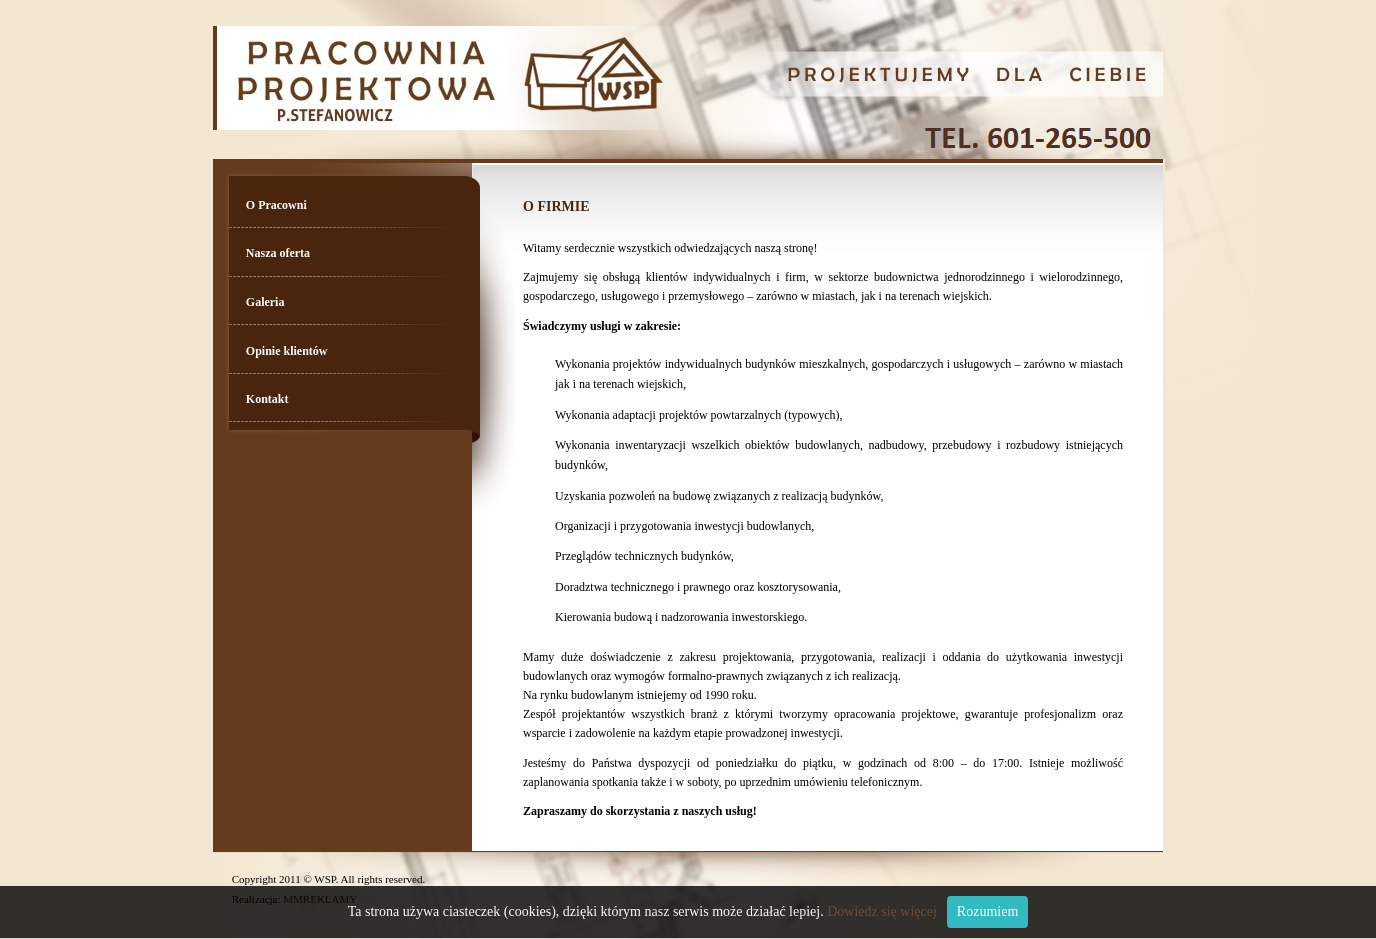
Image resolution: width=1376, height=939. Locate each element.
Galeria (265, 302)
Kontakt (267, 399)
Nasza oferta (278, 253)
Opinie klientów (287, 351)
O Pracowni (276, 205)
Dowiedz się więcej (882, 911)
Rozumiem (987, 911)
